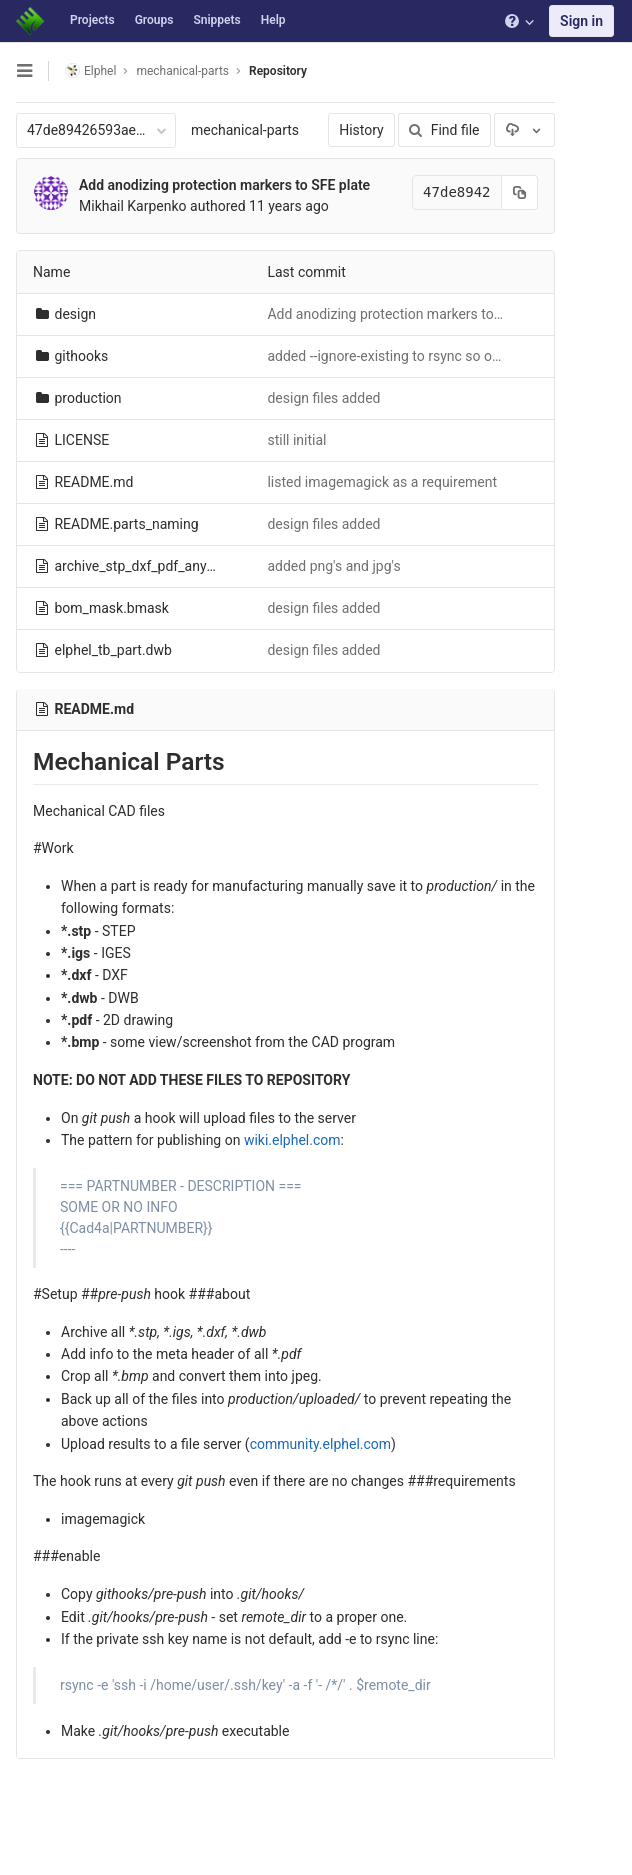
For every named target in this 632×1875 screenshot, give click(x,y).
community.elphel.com (320, 1444)
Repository (278, 71)
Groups (154, 20)
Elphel (90, 70)
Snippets (216, 20)
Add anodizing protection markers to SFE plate (224, 185)
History (361, 130)
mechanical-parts (245, 130)
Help (273, 20)
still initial (296, 440)
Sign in (581, 21)
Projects (92, 20)
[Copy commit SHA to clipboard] (519, 192)
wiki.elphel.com (292, 1140)
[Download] (524, 130)
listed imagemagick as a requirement (382, 482)
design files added (323, 398)
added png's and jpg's (333, 566)
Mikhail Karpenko (133, 206)
